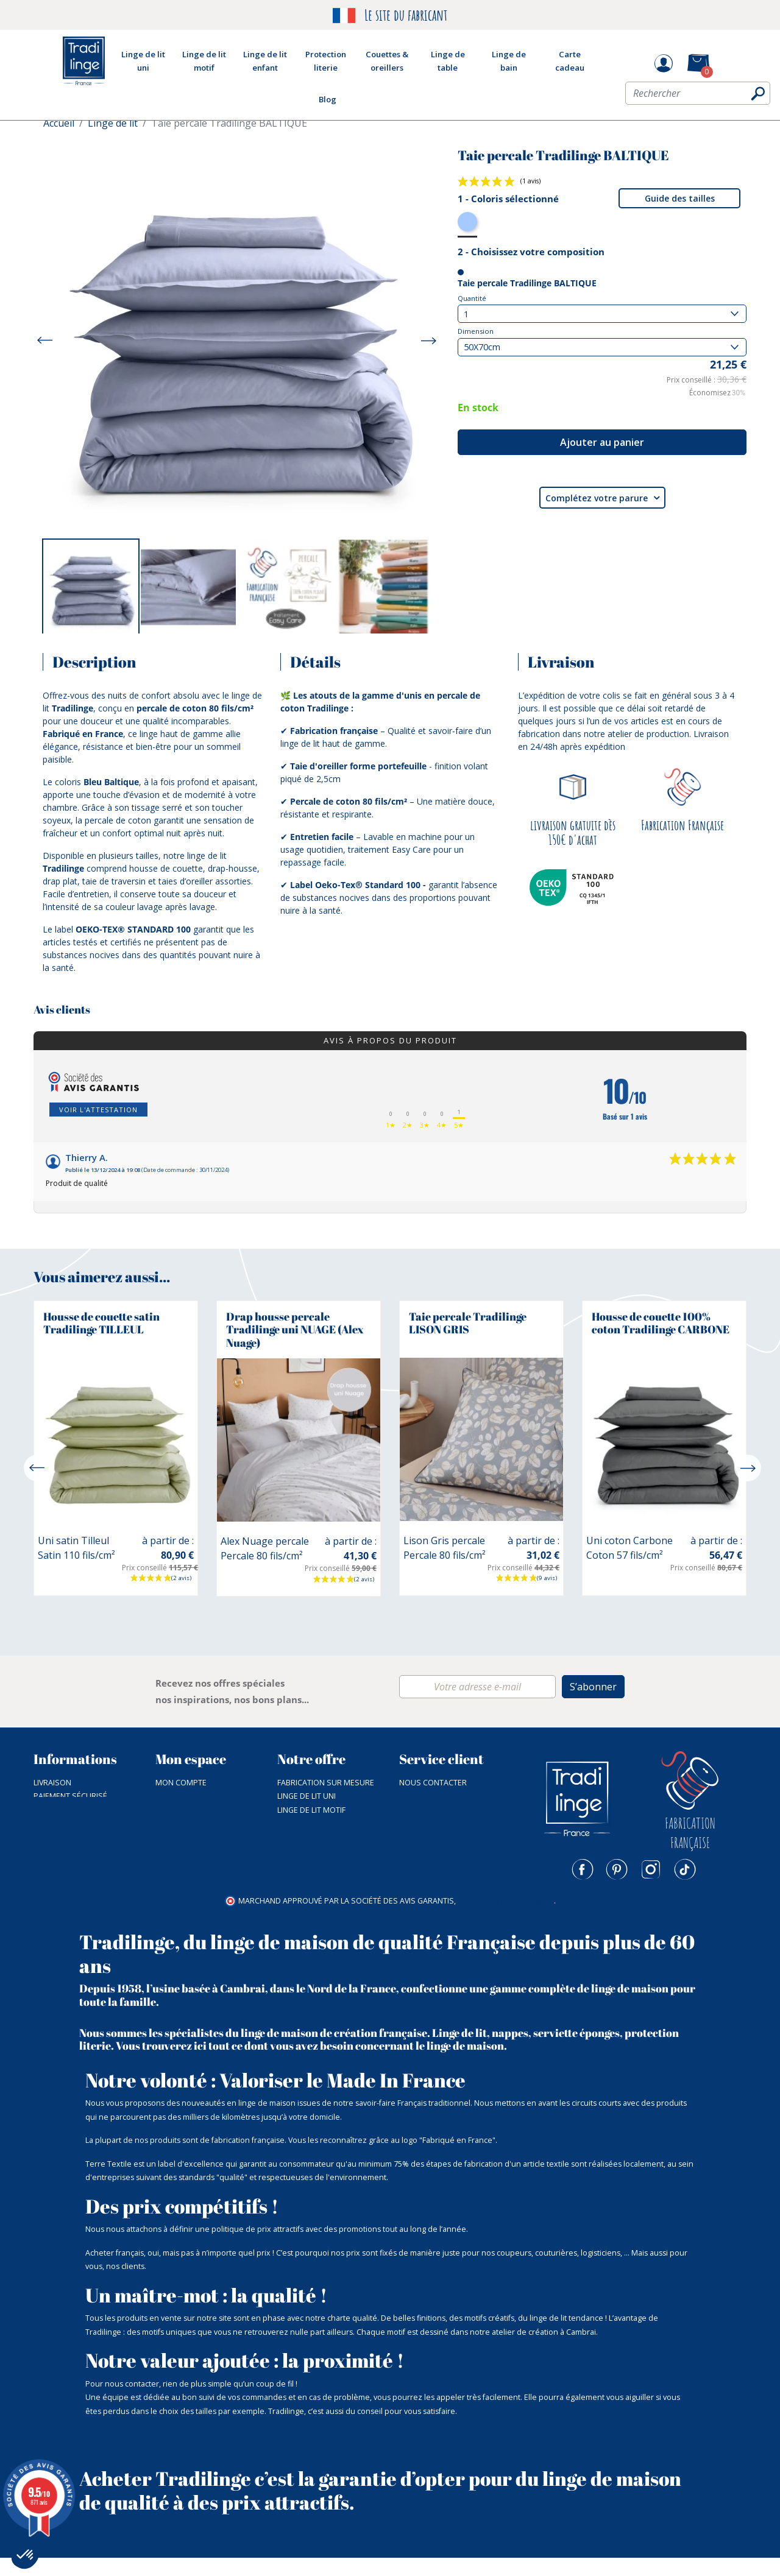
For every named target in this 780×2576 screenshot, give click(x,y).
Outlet (291, 1878)
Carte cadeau (304, 1892)
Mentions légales (69, 1878)
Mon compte (181, 1782)
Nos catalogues (67, 1837)
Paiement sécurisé (70, 1796)
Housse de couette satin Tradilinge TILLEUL (101, 1323)
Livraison (52, 1782)
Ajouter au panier (602, 442)
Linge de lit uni (306, 1796)
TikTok (685, 1869)
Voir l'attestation (98, 1109)
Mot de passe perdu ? (198, 1796)
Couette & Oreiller (315, 1851)
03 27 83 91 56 (424, 1796)
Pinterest (617, 1869)
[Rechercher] (697, 95)
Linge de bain (302, 1837)
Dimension (476, 331)
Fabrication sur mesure (325, 1782)
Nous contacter (433, 1782)
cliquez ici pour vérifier (506, 1918)
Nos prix (51, 1851)
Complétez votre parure (602, 497)
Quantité (472, 298)
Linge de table (305, 1823)
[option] (91, 587)
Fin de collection (312, 1865)
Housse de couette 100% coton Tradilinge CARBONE (660, 1323)
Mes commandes (188, 1810)
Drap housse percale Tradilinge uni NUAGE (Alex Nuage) (295, 1329)
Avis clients (62, 1010)
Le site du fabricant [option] (390, 15)
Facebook (583, 1869)
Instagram (651, 1869)
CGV (41, 1810)
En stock (478, 407)
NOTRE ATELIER (61, 1823)
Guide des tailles (680, 198)
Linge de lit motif (311, 1810)
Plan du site (58, 1865)
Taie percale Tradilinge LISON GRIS (467, 1323)
